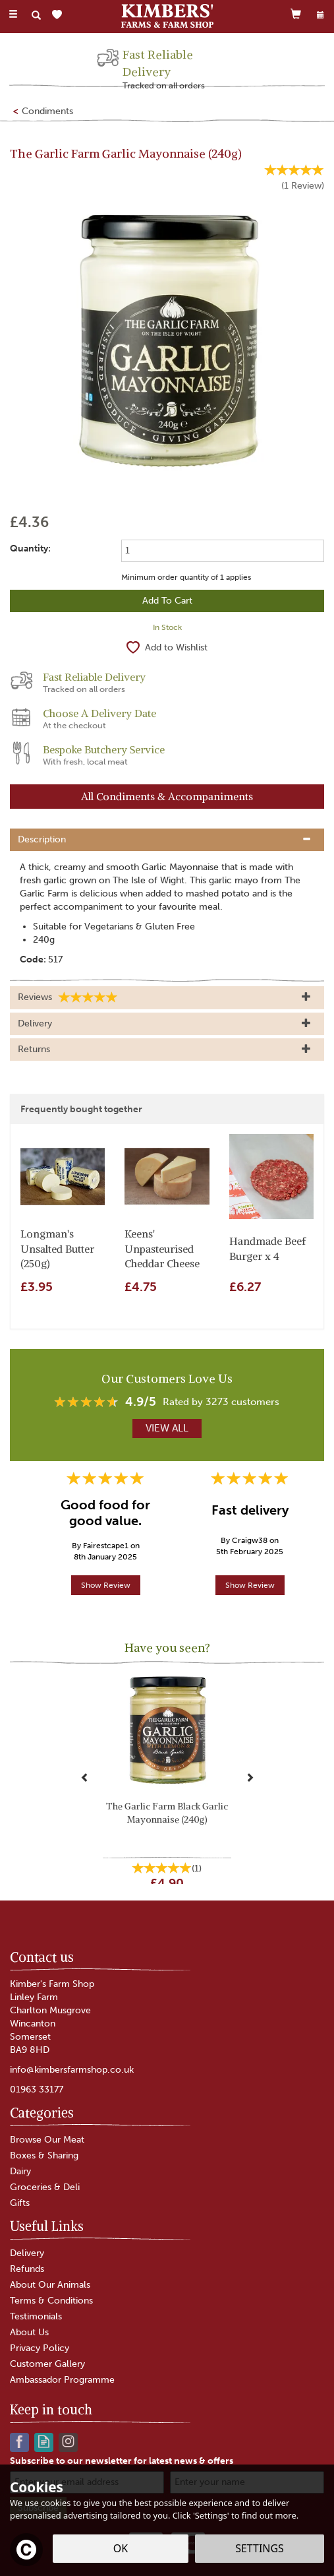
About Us (29, 2332)
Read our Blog (43, 2441)
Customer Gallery (47, 2364)
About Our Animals (50, 2284)
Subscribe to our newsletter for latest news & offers (121, 2460)
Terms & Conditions (51, 2300)
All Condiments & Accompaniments (167, 796)
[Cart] (296, 13)
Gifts (20, 2203)
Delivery (27, 2253)
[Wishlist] (59, 15)
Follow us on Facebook (19, 2441)
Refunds (27, 2269)
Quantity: (30, 548)
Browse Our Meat (47, 2139)
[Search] (36, 15)
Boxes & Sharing (44, 2155)
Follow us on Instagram (68, 2441)
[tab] (167, 840)
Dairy (20, 2171)
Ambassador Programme (62, 2379)
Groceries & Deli (45, 2187)
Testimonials (36, 2316)
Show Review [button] (105, 1585)
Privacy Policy (39, 2348)
